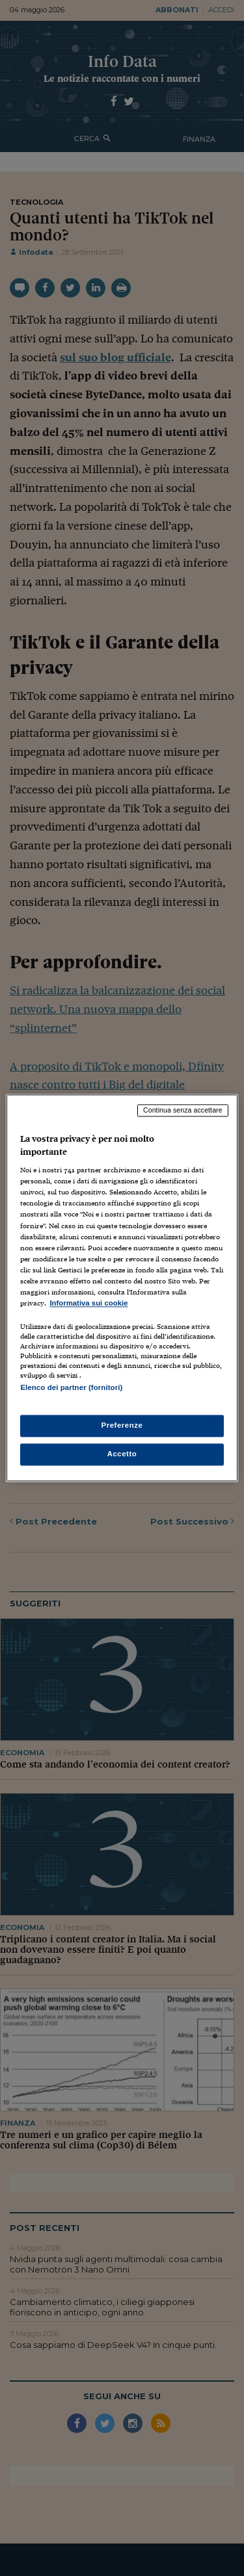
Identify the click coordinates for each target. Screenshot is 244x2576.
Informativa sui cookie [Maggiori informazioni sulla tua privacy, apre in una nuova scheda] (88, 1303)
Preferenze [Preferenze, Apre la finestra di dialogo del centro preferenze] (122, 1426)
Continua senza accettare (183, 1110)
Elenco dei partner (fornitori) (71, 1387)
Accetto (122, 1454)
